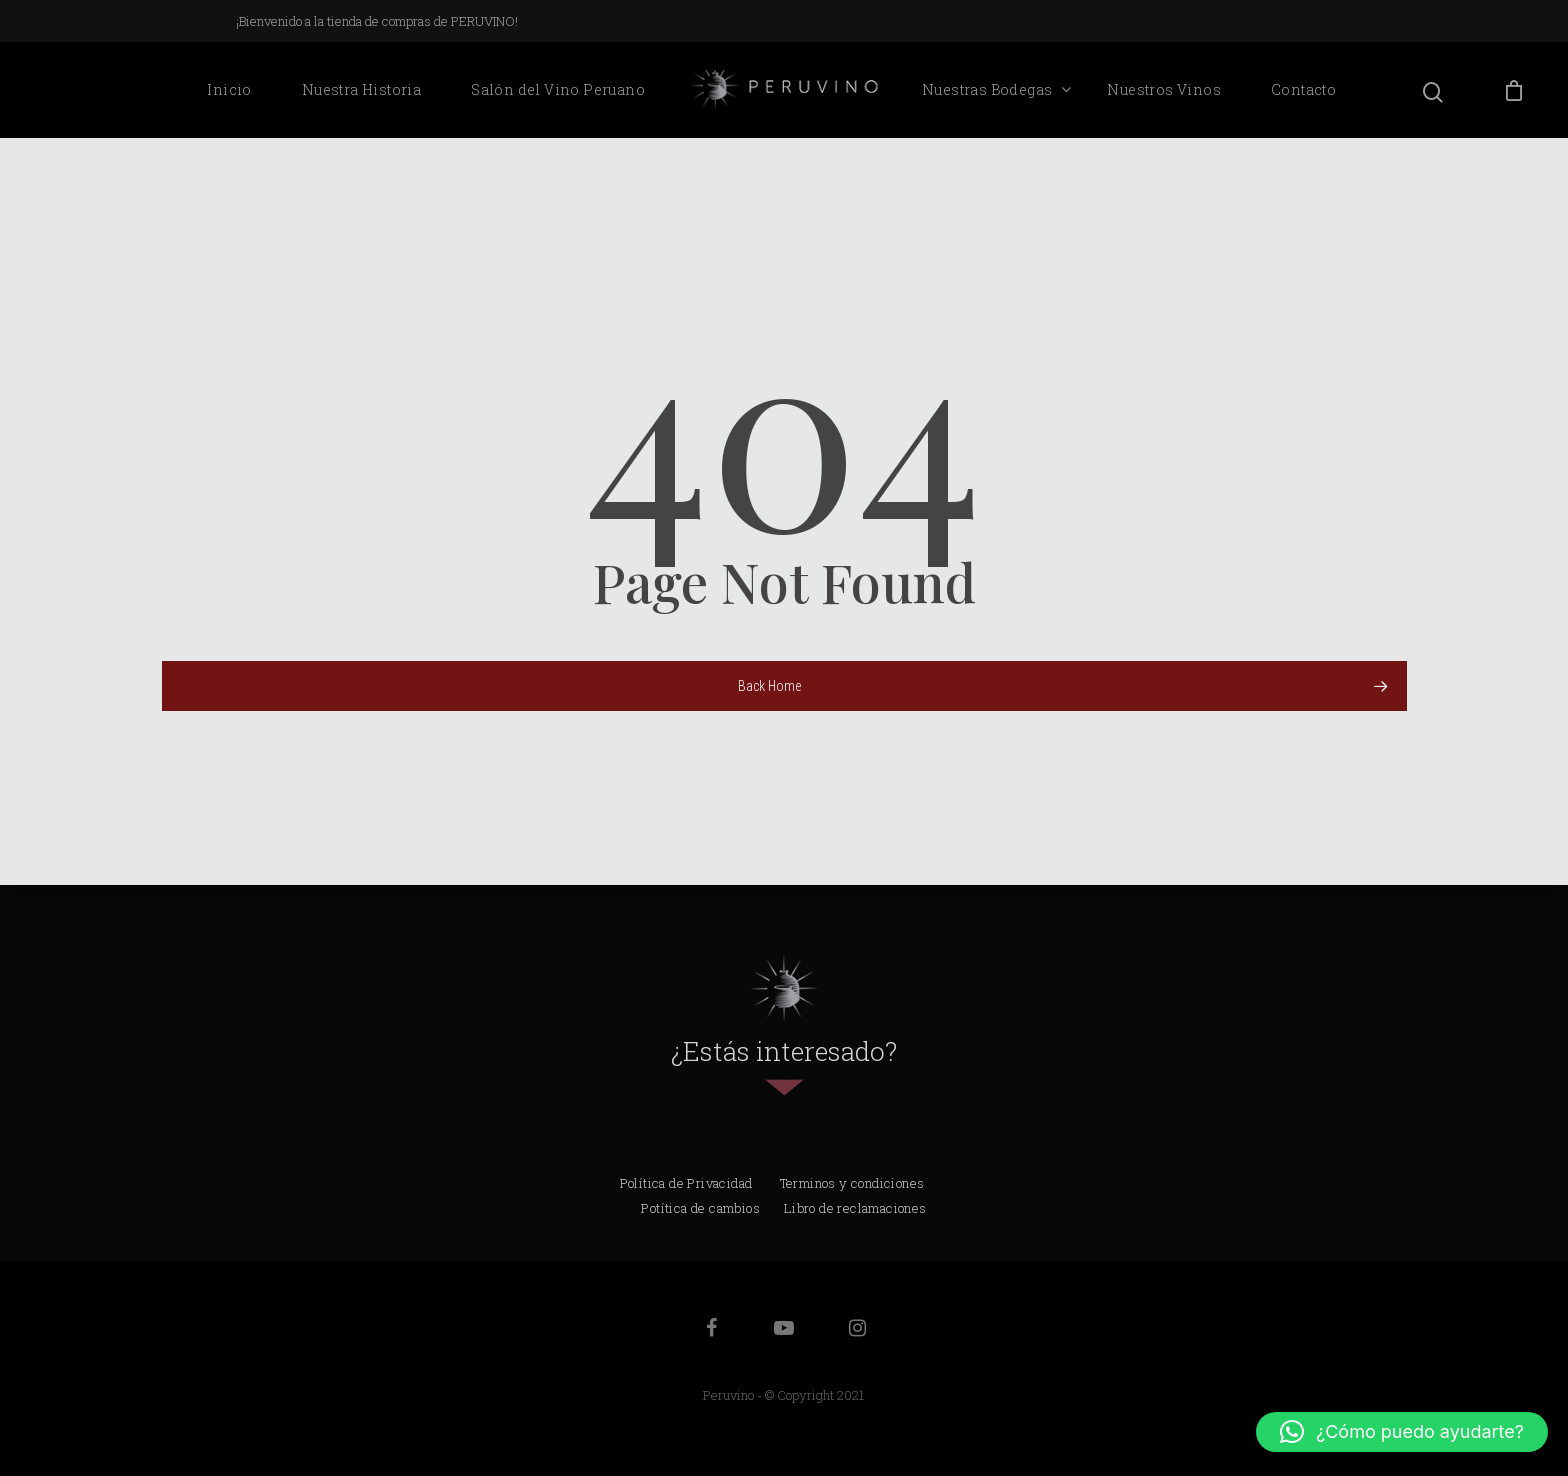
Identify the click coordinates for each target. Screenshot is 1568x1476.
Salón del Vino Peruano (558, 89)
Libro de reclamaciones (855, 1208)
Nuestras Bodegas (996, 90)
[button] (1402, 1432)
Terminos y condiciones (852, 1183)
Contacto (1303, 89)
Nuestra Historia (361, 89)
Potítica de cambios (700, 1208)
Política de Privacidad (686, 1183)
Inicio (229, 89)
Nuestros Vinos (1164, 89)
